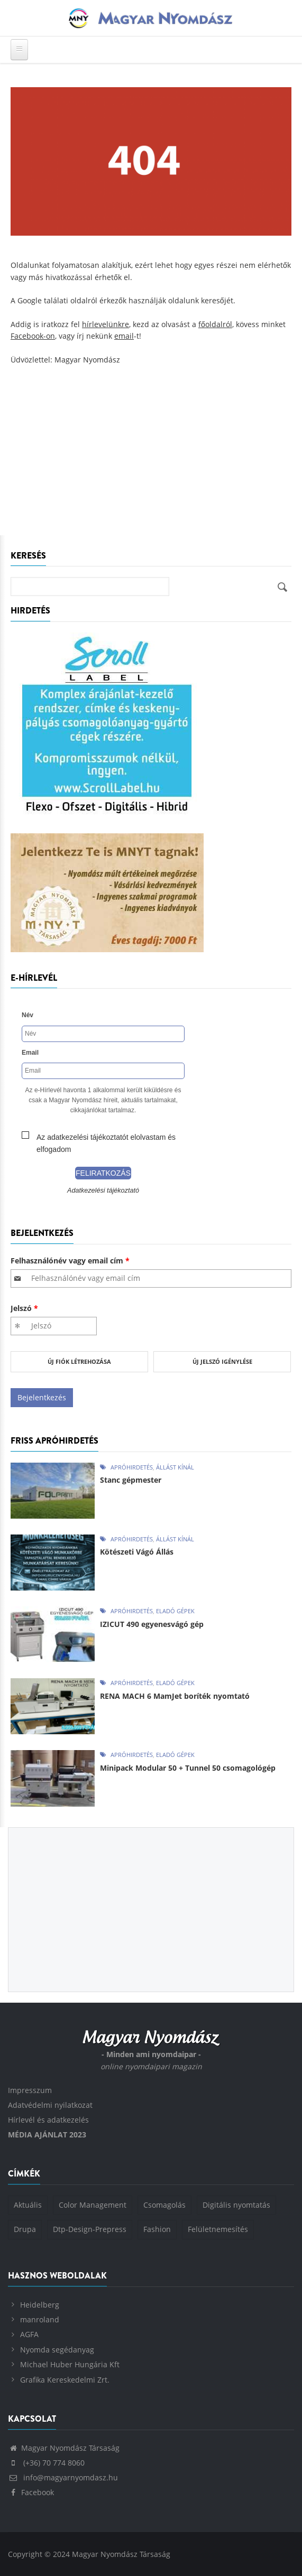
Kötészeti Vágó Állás (136, 1552)
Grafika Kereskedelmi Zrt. (64, 2380)
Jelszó (24, 1308)
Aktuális (28, 2205)
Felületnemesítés (218, 2229)
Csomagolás (164, 2205)
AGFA (29, 2334)
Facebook (31, 2492)
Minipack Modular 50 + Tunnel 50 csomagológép (188, 1768)
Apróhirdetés (132, 1467)
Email (30, 1052)
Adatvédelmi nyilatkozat (50, 2105)
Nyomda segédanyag (57, 2350)
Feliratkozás (103, 1173)
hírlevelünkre (105, 324)
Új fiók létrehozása (79, 1361)
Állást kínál (175, 1467)
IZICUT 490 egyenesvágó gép (152, 1624)
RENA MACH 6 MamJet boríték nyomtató (175, 1696)
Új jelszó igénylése (222, 1361)
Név (27, 1015)
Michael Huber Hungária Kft (70, 2364)
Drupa (25, 2229)
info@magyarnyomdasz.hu (63, 2477)
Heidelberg (39, 2305)
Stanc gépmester (130, 1480)
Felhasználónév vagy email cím (70, 1261)
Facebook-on (33, 336)
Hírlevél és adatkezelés (48, 2120)
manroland (39, 2319)
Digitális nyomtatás (236, 2205)
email (124, 336)
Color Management (92, 2205)
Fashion (157, 2229)
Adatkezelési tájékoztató (103, 1190)
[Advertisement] (151, 456)
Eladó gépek (175, 1611)
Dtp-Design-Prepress (89, 2229)
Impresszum (30, 2090)
